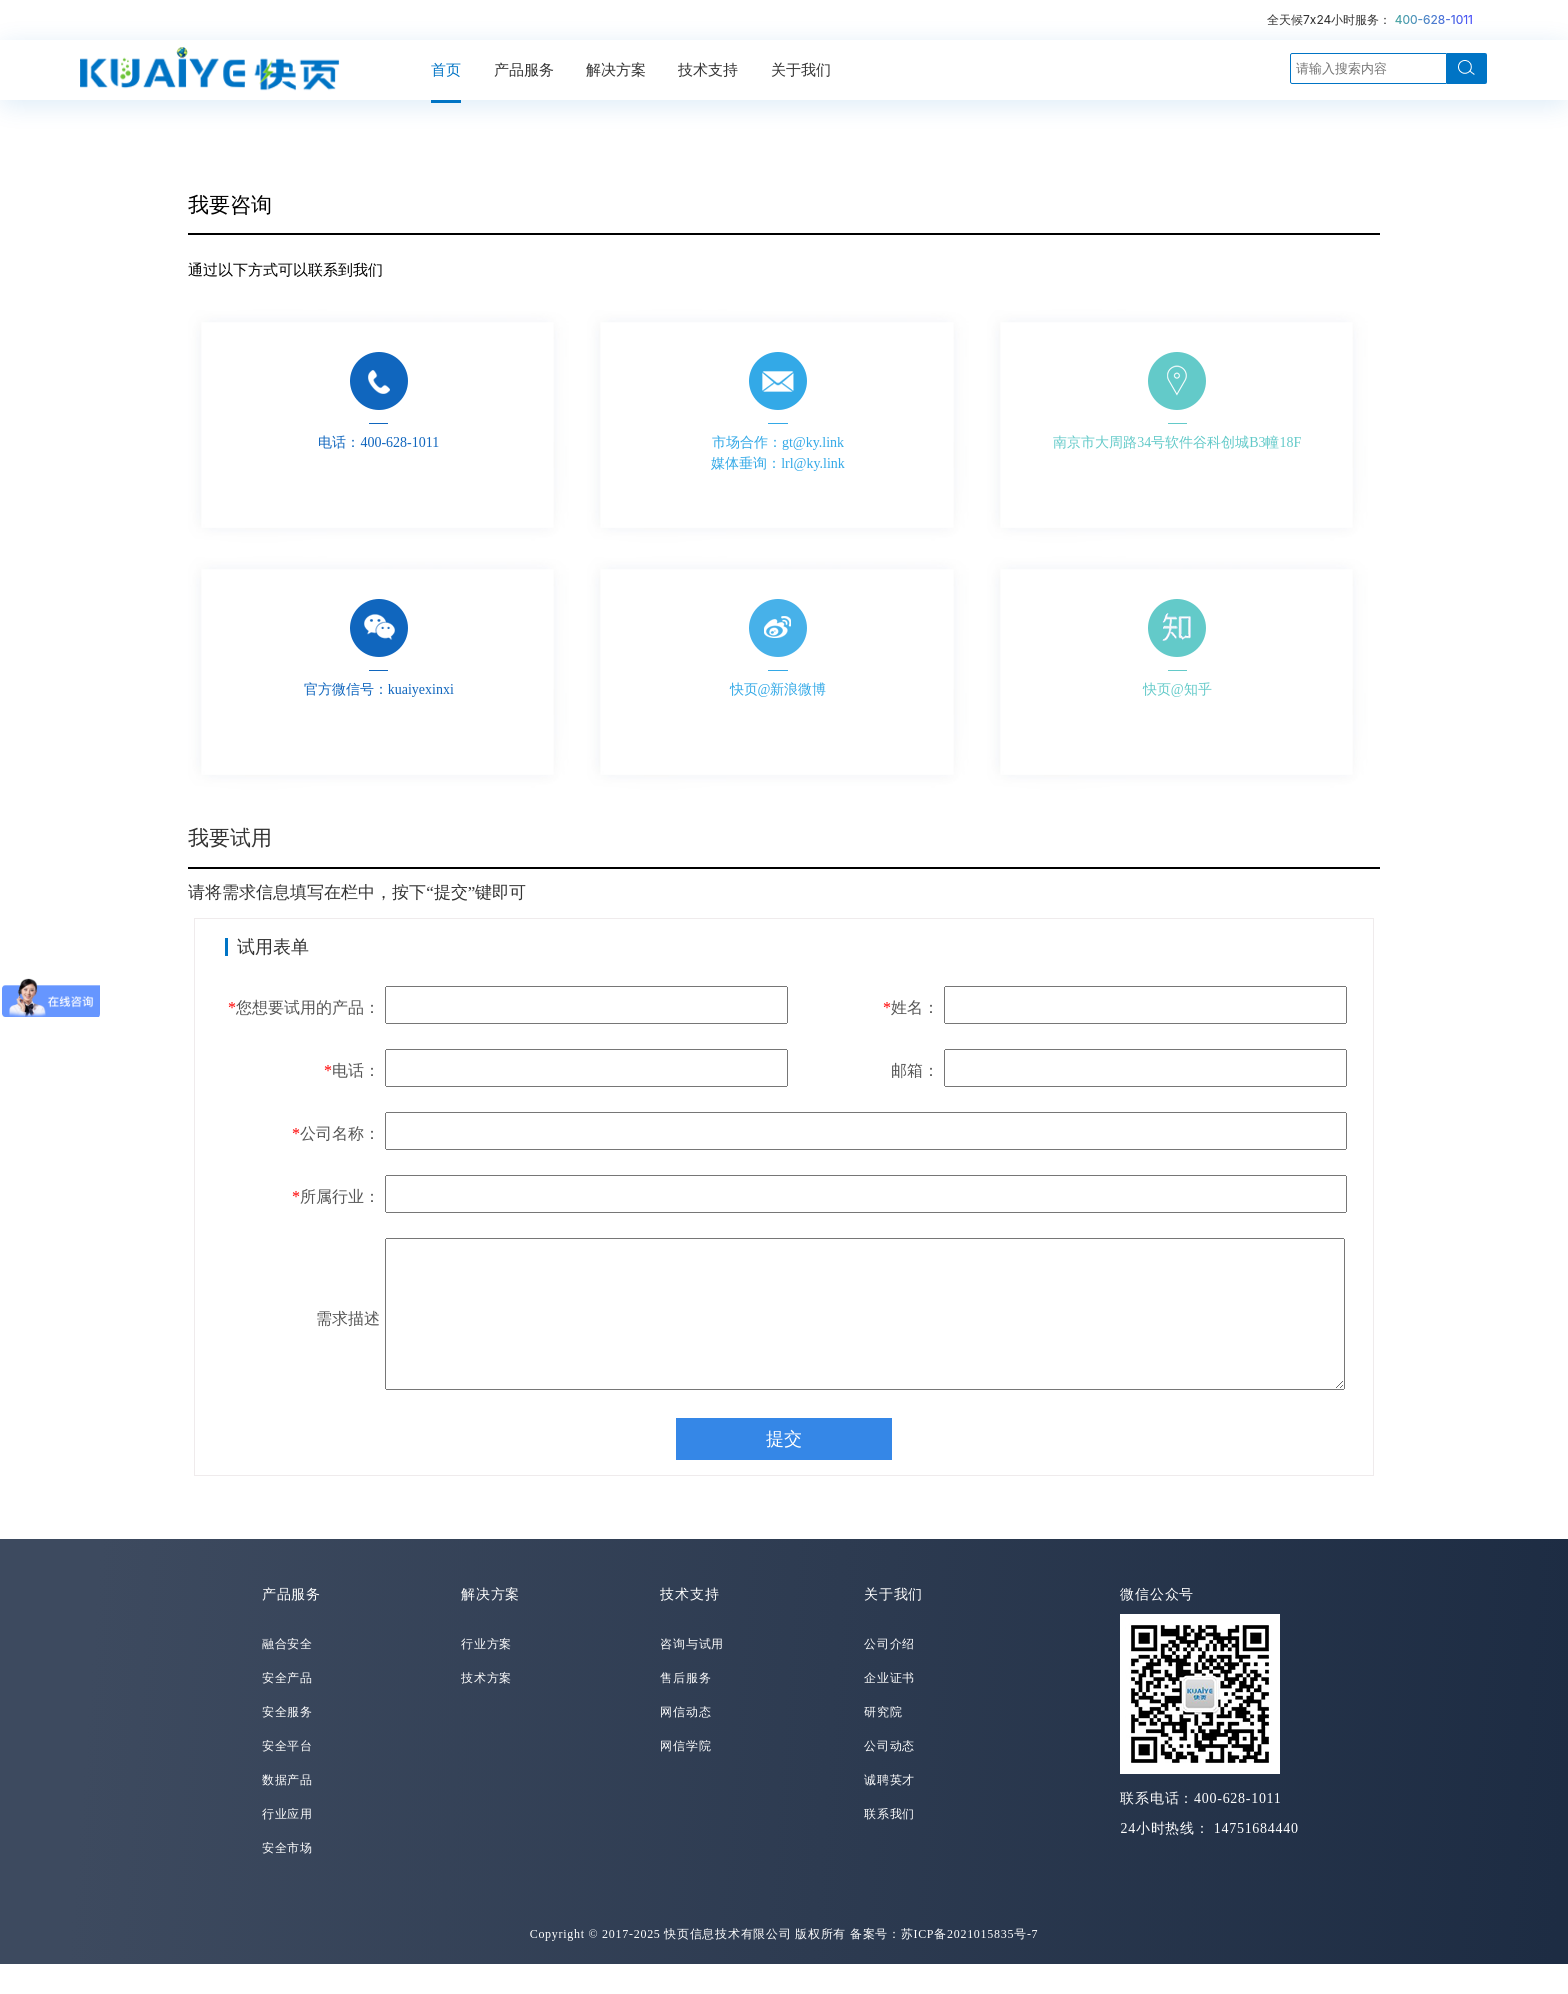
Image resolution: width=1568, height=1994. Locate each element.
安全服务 (287, 1742)
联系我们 (889, 1844)
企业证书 (889, 1708)
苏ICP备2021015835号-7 (970, 1964)
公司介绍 (889, 1674)
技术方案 (486, 1708)
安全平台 (287, 1776)
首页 (446, 70)
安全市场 (287, 1878)
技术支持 (708, 70)
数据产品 (287, 1810)
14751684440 (1256, 1858)
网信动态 (685, 1742)
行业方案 (486, 1674)
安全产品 (287, 1708)
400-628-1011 (1434, 19)
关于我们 (801, 70)
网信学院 (685, 1776)
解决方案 (616, 70)
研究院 (883, 1742)
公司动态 (889, 1776)
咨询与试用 (692, 1674)
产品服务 (524, 70)
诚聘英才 (889, 1810)
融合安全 (287, 1674)
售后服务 (685, 1708)
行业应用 (287, 1844)
